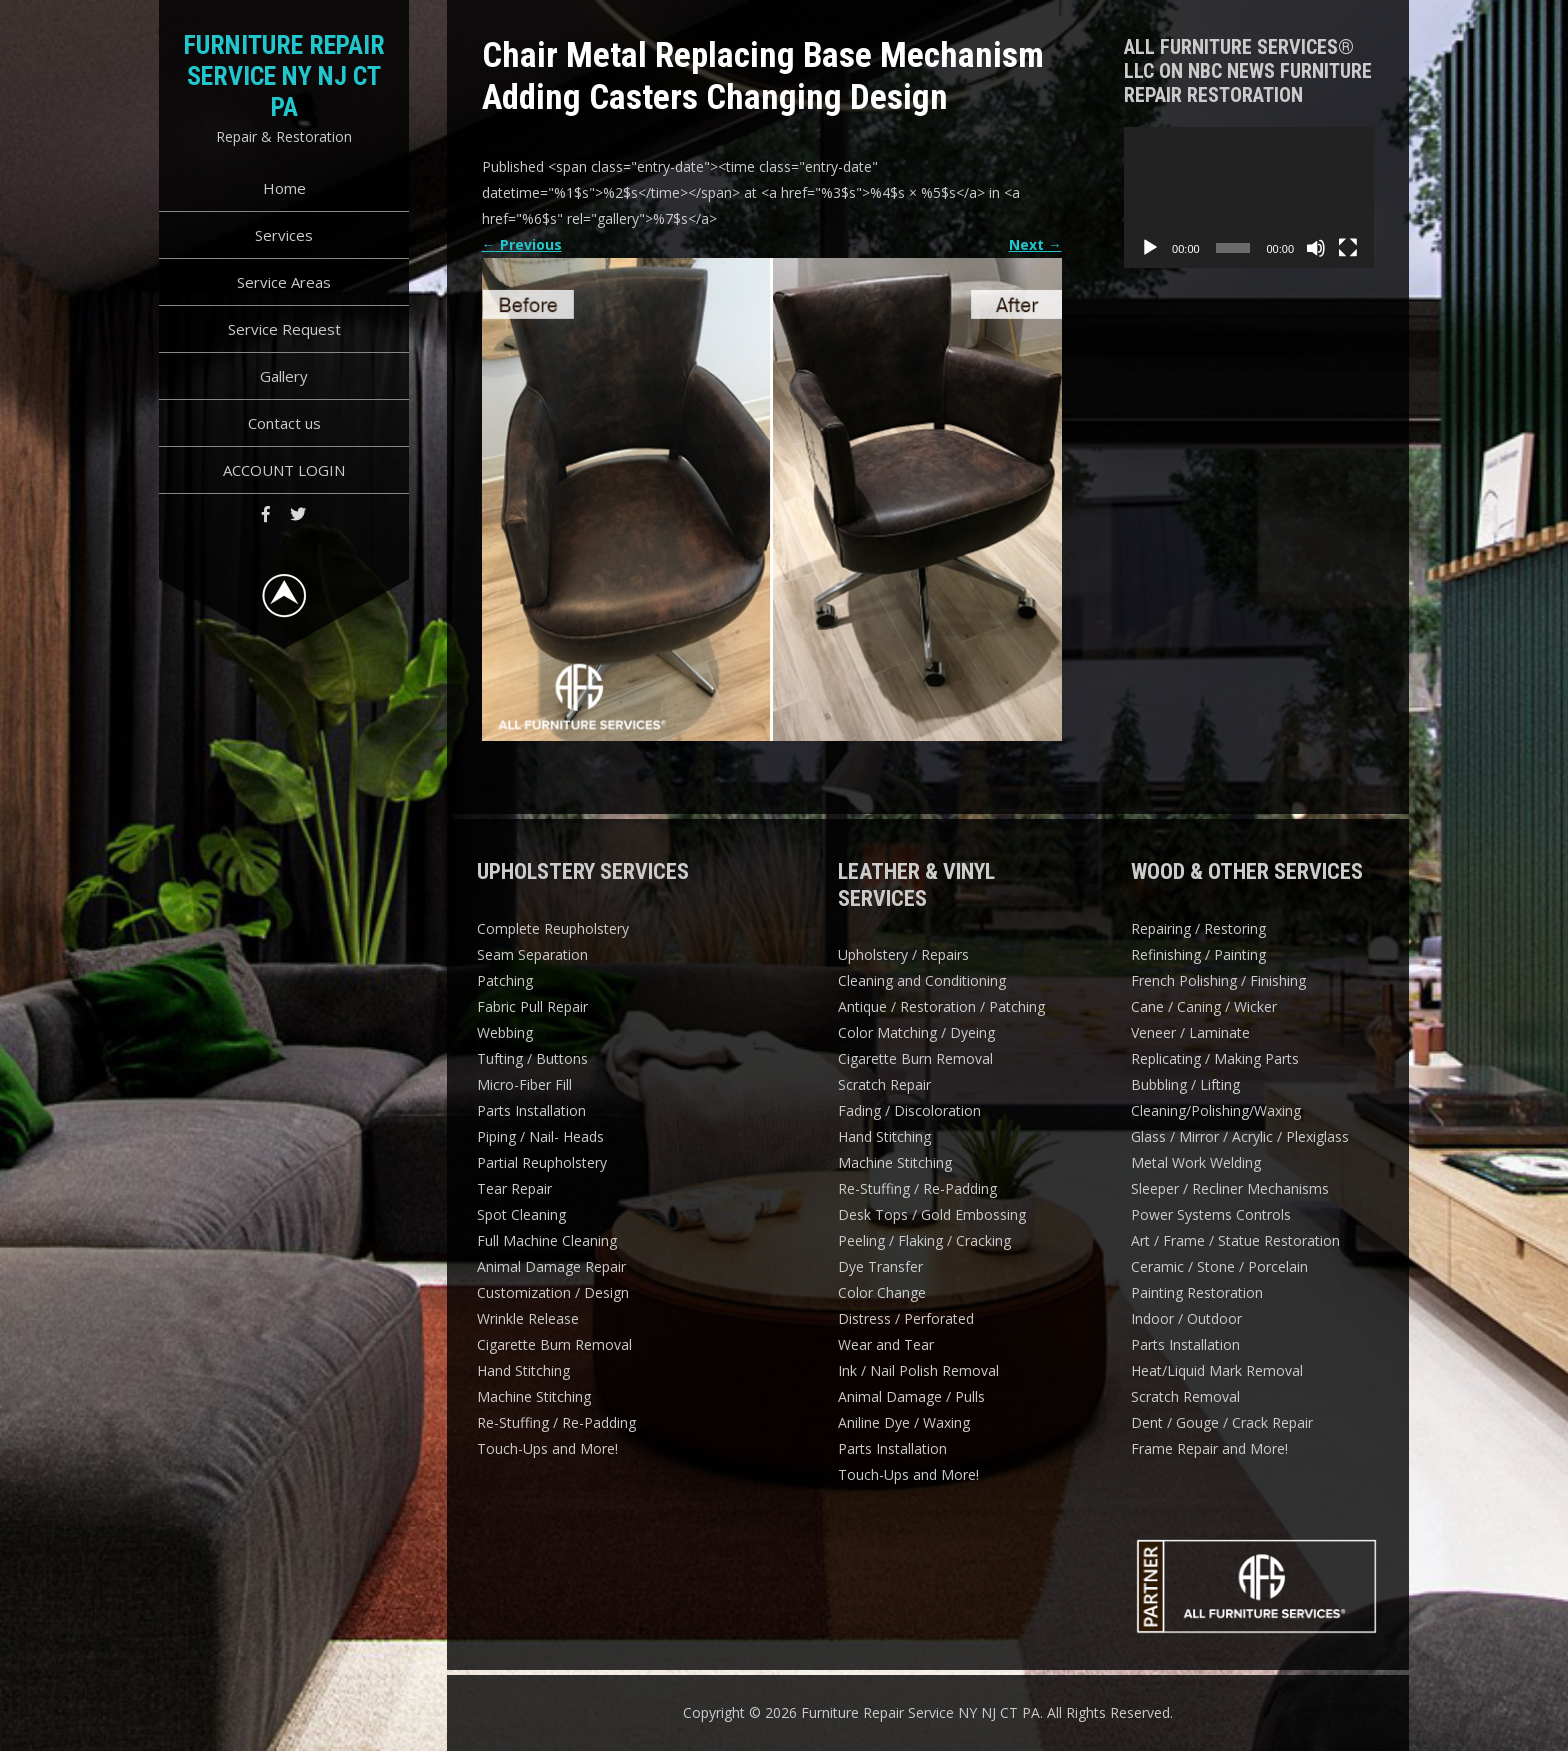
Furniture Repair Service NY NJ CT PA (284, 76)
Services (284, 235)
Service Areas (284, 282)
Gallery (284, 376)
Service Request (284, 329)
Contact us (284, 423)
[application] (1249, 197)
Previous (522, 244)
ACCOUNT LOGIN (284, 470)
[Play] (1150, 248)
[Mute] (1316, 248)
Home (284, 188)
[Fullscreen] (1348, 248)
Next (1035, 244)
